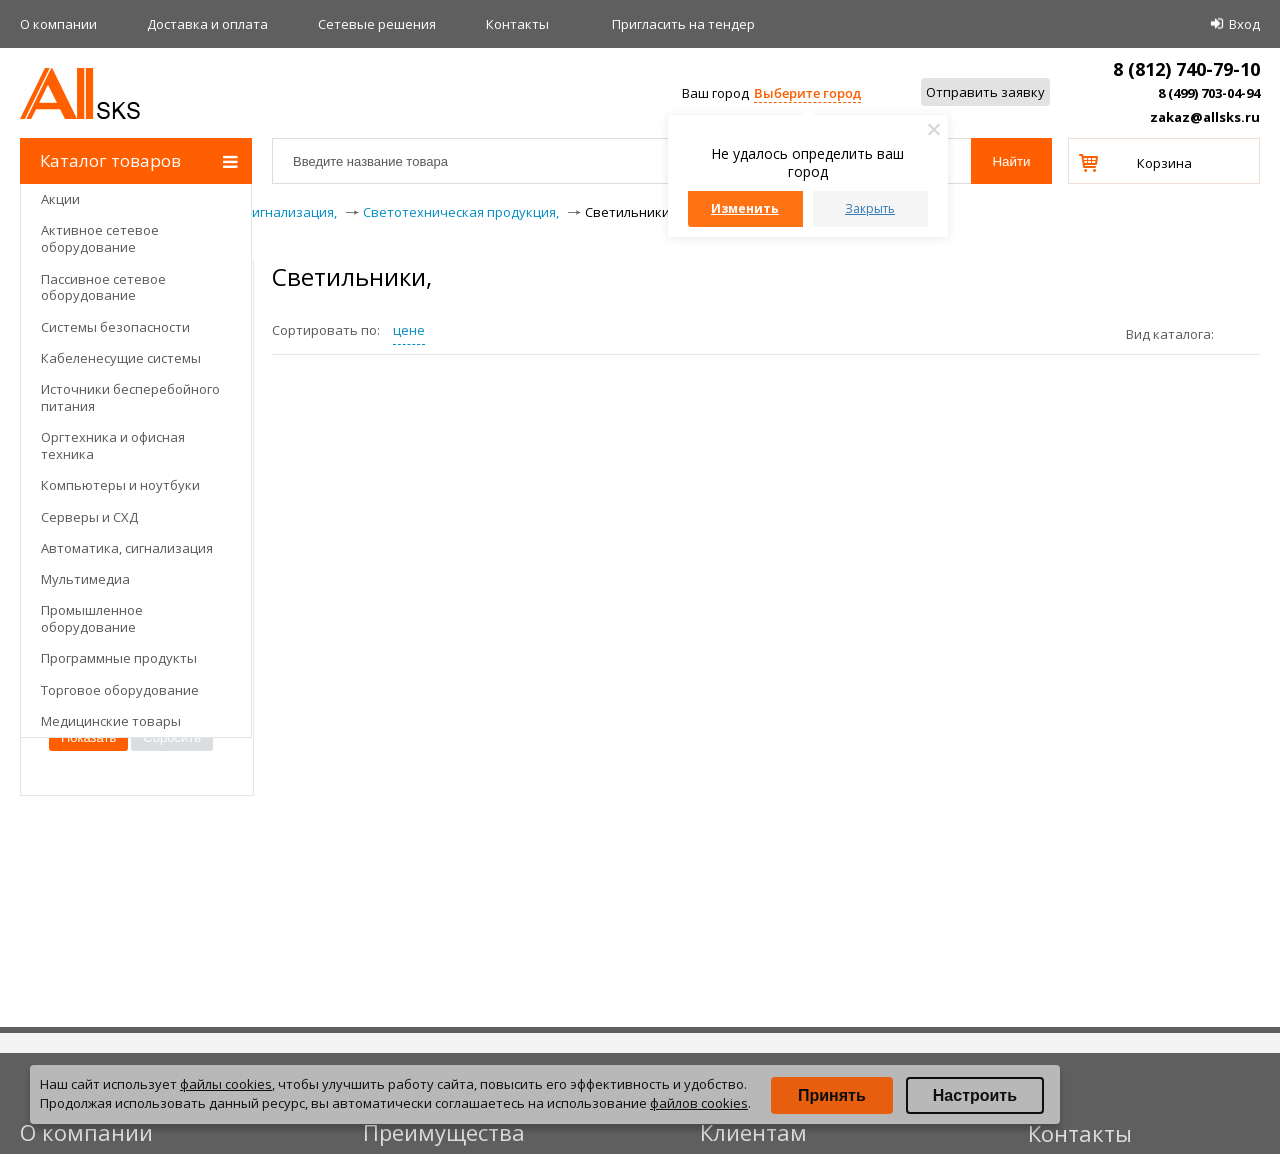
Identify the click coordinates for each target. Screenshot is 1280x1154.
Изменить (745, 208)
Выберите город (807, 93)
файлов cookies (699, 1103)
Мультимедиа (85, 579)
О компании (58, 24)
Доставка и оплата (207, 24)
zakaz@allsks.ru (1205, 117)
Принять (832, 1095)
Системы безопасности (115, 327)
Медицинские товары (111, 721)
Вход (1244, 24)
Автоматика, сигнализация (127, 548)
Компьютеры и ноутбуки (120, 485)
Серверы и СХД (89, 517)
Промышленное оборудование (92, 618)
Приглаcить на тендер (683, 24)
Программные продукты (119, 658)
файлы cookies (226, 1084)
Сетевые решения (377, 24)
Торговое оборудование (120, 690)
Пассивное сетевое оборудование (103, 287)
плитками (1236, 333)
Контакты (517, 24)
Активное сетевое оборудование (100, 238)
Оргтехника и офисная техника (113, 445)
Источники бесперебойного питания (130, 397)
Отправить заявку (985, 92)
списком (1253, 333)
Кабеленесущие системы (121, 358)
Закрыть (870, 208)
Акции (60, 199)
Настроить (975, 1095)
